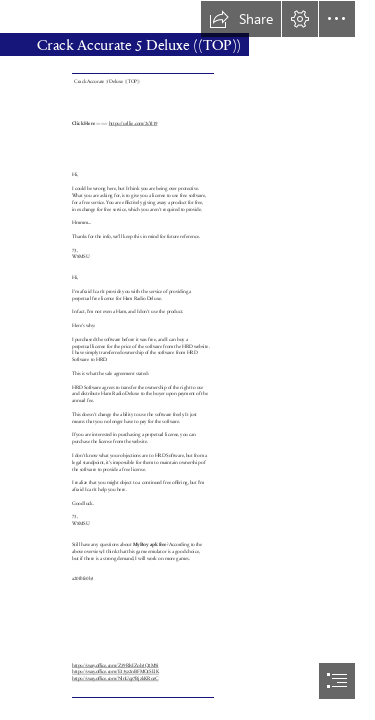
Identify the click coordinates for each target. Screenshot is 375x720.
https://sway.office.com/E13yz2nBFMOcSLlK (115, 671)
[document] (187, 360)
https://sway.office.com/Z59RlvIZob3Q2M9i (115, 665)
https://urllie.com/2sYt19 (133, 123)
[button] (241, 19)
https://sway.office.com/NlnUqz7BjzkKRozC (115, 678)
